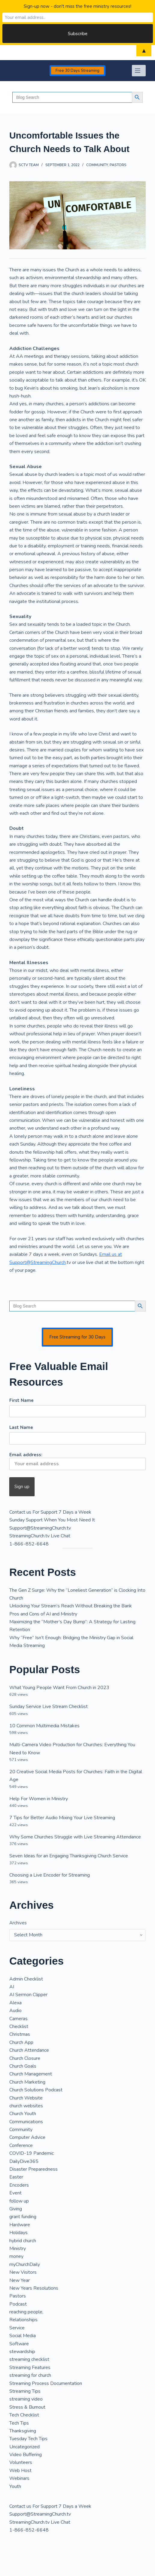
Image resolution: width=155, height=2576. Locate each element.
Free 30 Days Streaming (77, 70)
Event (15, 2193)
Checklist (18, 2026)
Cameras (18, 2018)
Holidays (18, 2232)
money (16, 2256)
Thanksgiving (22, 2431)
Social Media (22, 2335)
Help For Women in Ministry (38, 1798)
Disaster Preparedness (33, 2169)
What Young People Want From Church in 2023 (59, 1687)
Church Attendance (29, 2050)
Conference (21, 2145)
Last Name (21, 1427)
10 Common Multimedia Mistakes (44, 1725)
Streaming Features (29, 2367)
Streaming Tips (25, 2391)
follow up (19, 2201)
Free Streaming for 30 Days (77, 1337)
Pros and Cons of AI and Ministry (43, 1614)
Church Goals (22, 2066)
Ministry (17, 2248)
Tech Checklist (24, 2415)
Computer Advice (27, 2137)
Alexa (15, 2002)
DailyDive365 (23, 2161)
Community (97, 165)
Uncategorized (24, 2447)
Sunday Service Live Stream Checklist (48, 1706)
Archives (18, 1923)
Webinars (19, 2478)
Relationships (23, 2319)
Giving (15, 2209)
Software (19, 2343)
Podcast (18, 2304)
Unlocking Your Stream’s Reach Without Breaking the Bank (70, 1606)
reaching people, (26, 2312)
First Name (21, 1400)
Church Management (30, 2074)
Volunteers (20, 2462)
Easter (16, 2177)
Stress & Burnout (27, 2407)
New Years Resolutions (33, 2288)
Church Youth (22, 2113)
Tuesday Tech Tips (28, 2438)
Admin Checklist (26, 1979)
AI (11, 1987)
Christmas (19, 2034)
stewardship (22, 2351)
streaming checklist (29, 2359)
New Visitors (23, 2272)
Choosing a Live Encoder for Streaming (49, 1875)
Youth (15, 2486)
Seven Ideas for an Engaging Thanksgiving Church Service (68, 1856)
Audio (15, 2010)
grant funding (22, 2216)
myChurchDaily (24, 2264)
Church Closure (24, 2058)
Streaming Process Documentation (45, 2383)
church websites (26, 2106)
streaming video (26, 2399)
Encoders (19, 2185)
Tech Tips (19, 2423)
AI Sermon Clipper (28, 1994)
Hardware (19, 2224)
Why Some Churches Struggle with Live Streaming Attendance (75, 1837)
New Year (19, 2280)
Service (17, 2328)
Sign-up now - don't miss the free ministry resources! (77, 6)
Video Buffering (25, 2454)
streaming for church (30, 2375)
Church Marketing (27, 2082)
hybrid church (22, 2240)
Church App (21, 2042)
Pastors (118, 165)
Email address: (77, 1461)
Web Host (20, 2470)
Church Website (26, 2098)
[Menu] (139, 70)
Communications (26, 2121)
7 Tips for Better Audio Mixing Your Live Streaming (62, 1817)
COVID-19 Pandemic (31, 2153)
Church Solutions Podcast (35, 2090)
